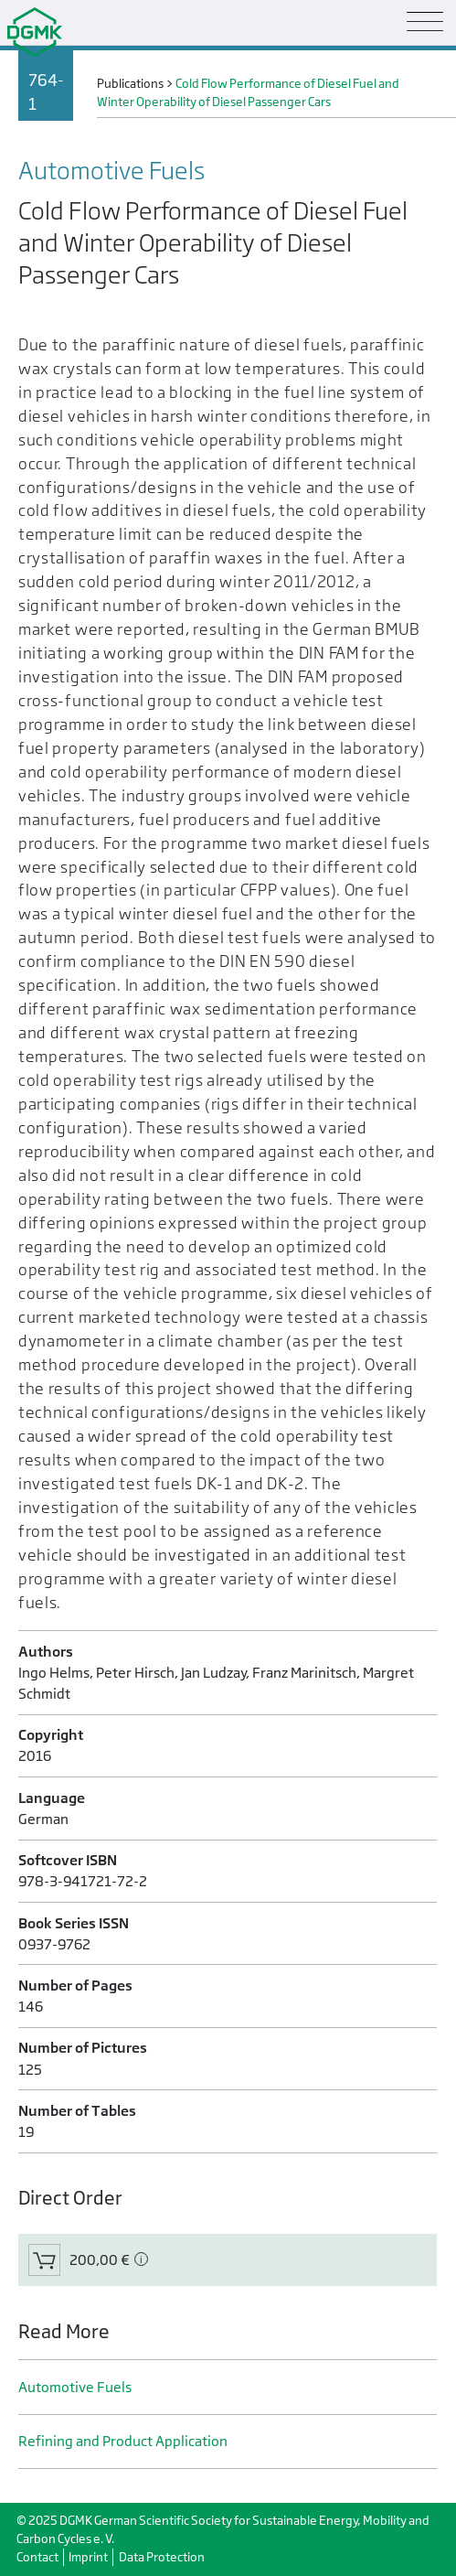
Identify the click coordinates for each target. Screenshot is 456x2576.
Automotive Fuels (75, 2387)
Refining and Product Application (123, 2441)
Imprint (88, 2557)
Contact (37, 2557)
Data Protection (162, 2557)
